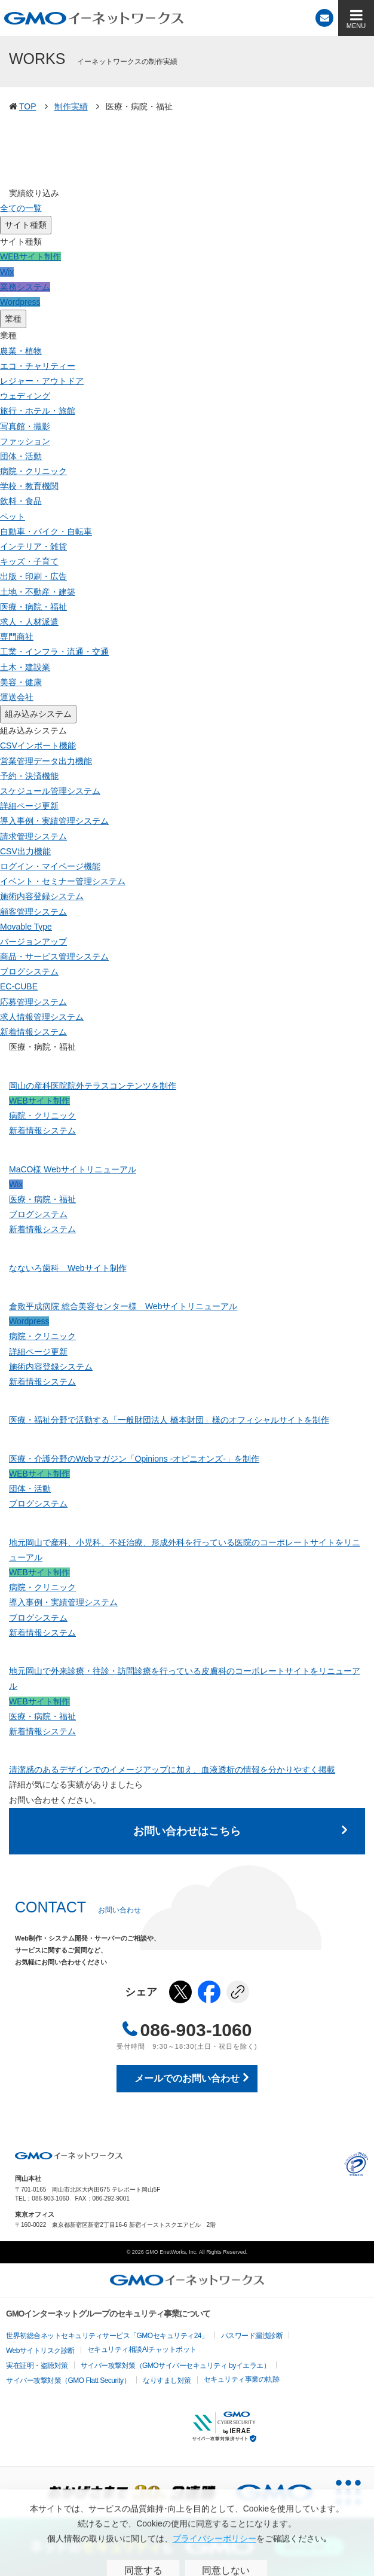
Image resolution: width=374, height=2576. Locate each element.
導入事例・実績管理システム (54, 821)
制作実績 (71, 106)
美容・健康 (21, 682)
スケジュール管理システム (50, 791)
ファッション (25, 441)
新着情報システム (33, 1032)
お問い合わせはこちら (187, 1831)
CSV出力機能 (25, 851)
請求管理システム (33, 836)
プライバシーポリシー (356, 2164)
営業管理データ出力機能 (46, 761)
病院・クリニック (33, 471)
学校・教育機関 (29, 486)
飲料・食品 (21, 501)
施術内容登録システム (42, 896)
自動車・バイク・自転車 (46, 531)
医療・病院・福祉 (33, 607)
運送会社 (16, 697)
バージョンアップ (33, 941)
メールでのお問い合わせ (187, 2078)
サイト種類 (26, 225)
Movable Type (26, 926)
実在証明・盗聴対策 (37, 2365)
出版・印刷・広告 (33, 576)
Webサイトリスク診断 (40, 2350)
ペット (12, 516)
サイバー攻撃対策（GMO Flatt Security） (68, 2380)
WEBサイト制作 (30, 256)
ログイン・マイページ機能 (50, 866)
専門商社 (16, 636)
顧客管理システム (33, 911)
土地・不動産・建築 (37, 592)
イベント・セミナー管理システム (62, 881)
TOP (27, 106)
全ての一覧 (21, 208)
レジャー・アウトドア (42, 381)
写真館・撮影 (25, 426)
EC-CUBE (19, 986)
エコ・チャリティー (37, 366)
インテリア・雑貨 (33, 546)
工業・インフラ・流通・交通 (54, 651)
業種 (13, 318)
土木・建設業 (25, 667)
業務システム (25, 287)
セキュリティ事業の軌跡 (242, 2379)
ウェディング (25, 396)
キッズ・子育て (29, 561)
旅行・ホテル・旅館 (37, 410)
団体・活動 (21, 456)
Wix (7, 272)
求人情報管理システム (42, 1017)
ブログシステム (29, 971)
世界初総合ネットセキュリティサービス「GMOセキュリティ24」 (107, 2335)
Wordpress (20, 302)
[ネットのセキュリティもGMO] (187, 2547)
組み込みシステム (38, 714)
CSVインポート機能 (38, 745)
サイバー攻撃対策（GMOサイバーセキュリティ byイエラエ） (176, 2365)
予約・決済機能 (29, 776)
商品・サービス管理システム (54, 956)
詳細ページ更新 (29, 806)
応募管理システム (33, 1002)
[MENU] (356, 18)
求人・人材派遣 (29, 622)
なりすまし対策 (167, 2380)
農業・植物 (21, 351)
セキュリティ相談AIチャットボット (142, 2349)
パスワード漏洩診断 (252, 2335)
